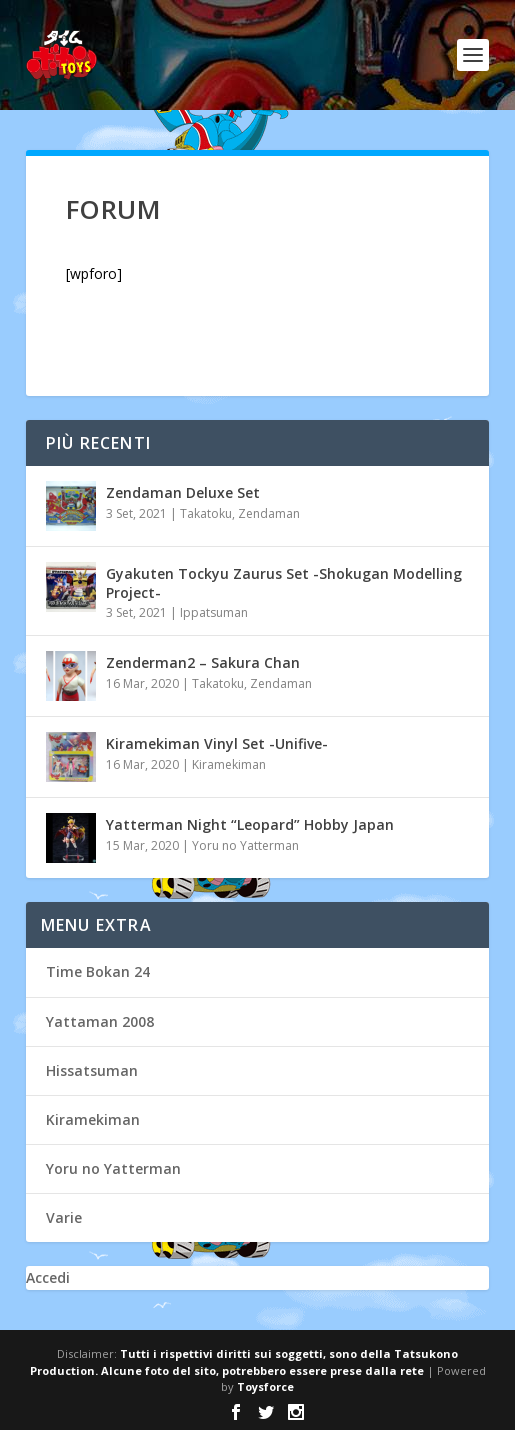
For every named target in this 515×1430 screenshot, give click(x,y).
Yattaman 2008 (100, 1021)
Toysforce (265, 1386)
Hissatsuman (92, 1070)
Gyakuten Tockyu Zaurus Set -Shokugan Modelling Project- (284, 582)
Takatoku (206, 513)
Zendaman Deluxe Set (183, 492)
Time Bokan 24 (98, 971)
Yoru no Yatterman (245, 845)
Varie (64, 1217)
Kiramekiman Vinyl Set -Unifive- (217, 743)
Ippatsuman (214, 612)
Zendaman (269, 513)
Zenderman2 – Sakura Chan (203, 662)
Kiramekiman (229, 764)
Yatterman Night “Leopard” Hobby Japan (250, 824)
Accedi (48, 1277)
